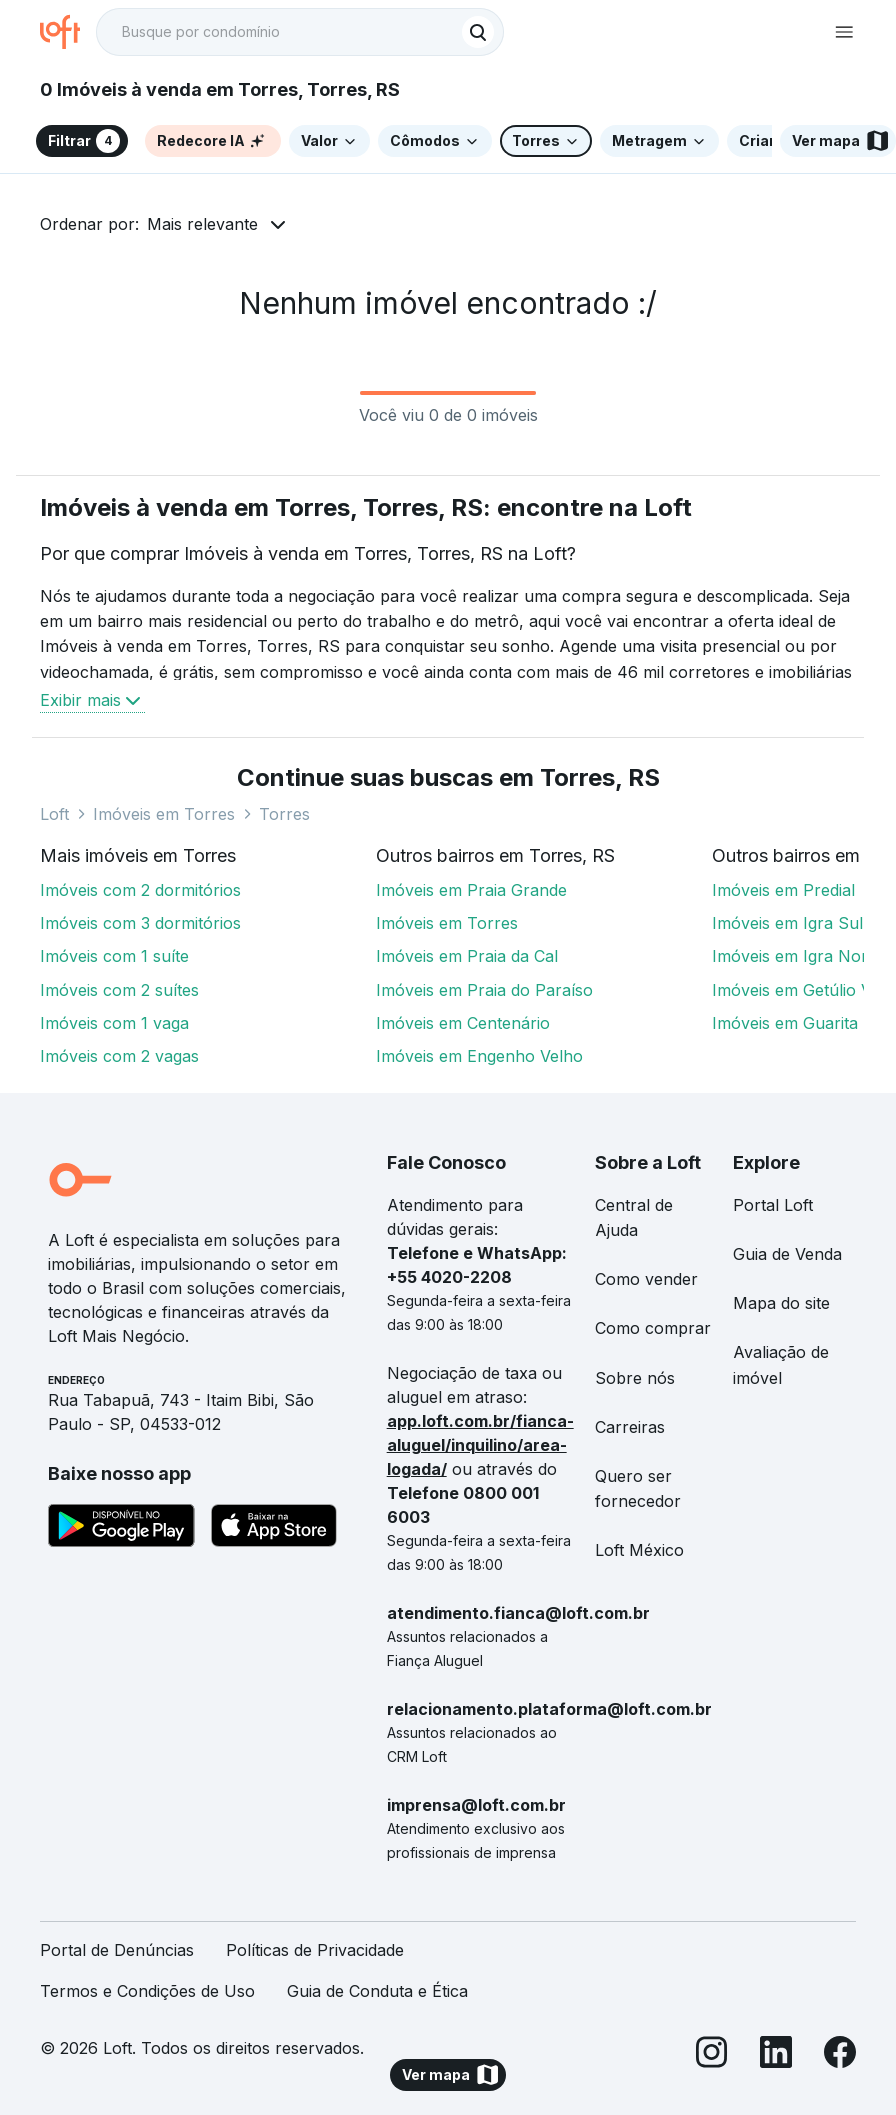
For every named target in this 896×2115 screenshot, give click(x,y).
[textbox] (300, 32)
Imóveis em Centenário (463, 1023)
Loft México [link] (639, 1550)
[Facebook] (840, 2055)
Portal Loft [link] (773, 1205)
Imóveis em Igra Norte (797, 956)
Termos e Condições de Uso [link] (147, 1991)
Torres (284, 814)
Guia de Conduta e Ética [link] (377, 1991)
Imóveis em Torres (164, 814)
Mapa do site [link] (781, 1303)
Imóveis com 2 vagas (119, 1056)
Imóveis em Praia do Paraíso (484, 990)
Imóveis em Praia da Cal (467, 956)
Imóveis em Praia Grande (471, 890)
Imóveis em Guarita (785, 1023)
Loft (54, 814)
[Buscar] (478, 32)
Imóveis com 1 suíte (114, 956)
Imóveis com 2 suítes (119, 990)
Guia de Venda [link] (787, 1254)
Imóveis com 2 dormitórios (140, 890)
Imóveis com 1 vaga (114, 1023)
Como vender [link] (646, 1279)
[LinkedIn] (776, 2055)
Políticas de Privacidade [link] (315, 1950)
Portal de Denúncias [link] (117, 1950)
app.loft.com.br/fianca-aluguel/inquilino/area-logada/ (480, 1445)
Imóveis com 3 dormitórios (140, 923)
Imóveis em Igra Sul (787, 923)
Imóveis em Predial (783, 890)
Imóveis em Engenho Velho (479, 1056)
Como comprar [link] (653, 1328)
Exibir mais (92, 700)
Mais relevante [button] (202, 224)
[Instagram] (712, 2055)
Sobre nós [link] (635, 1378)
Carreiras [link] (630, 1427)
